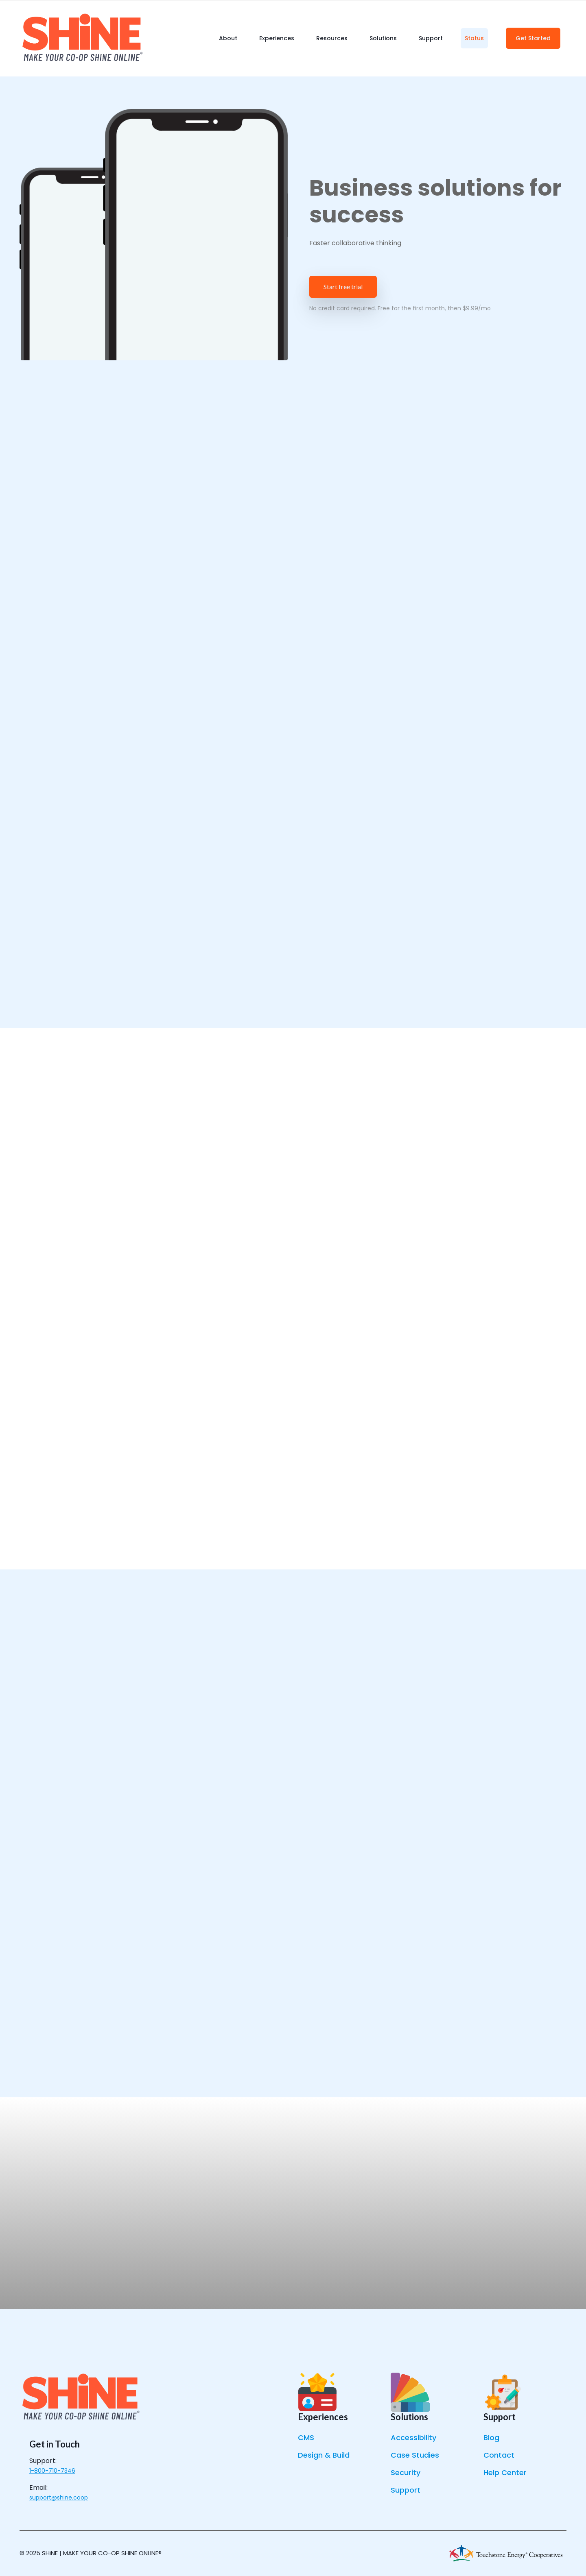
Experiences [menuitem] (276, 38)
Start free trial (343, 286)
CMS (306, 2437)
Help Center (505, 2472)
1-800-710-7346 (52, 2471)
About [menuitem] (228, 38)
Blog (491, 2437)
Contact (498, 2455)
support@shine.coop (58, 2497)
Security (405, 2472)
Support (405, 2490)
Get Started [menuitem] (533, 38)
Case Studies (415, 2455)
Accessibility (413, 2437)
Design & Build (324, 2455)
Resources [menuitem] (332, 38)
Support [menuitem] (431, 38)
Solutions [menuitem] (383, 38)
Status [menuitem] (474, 38)
